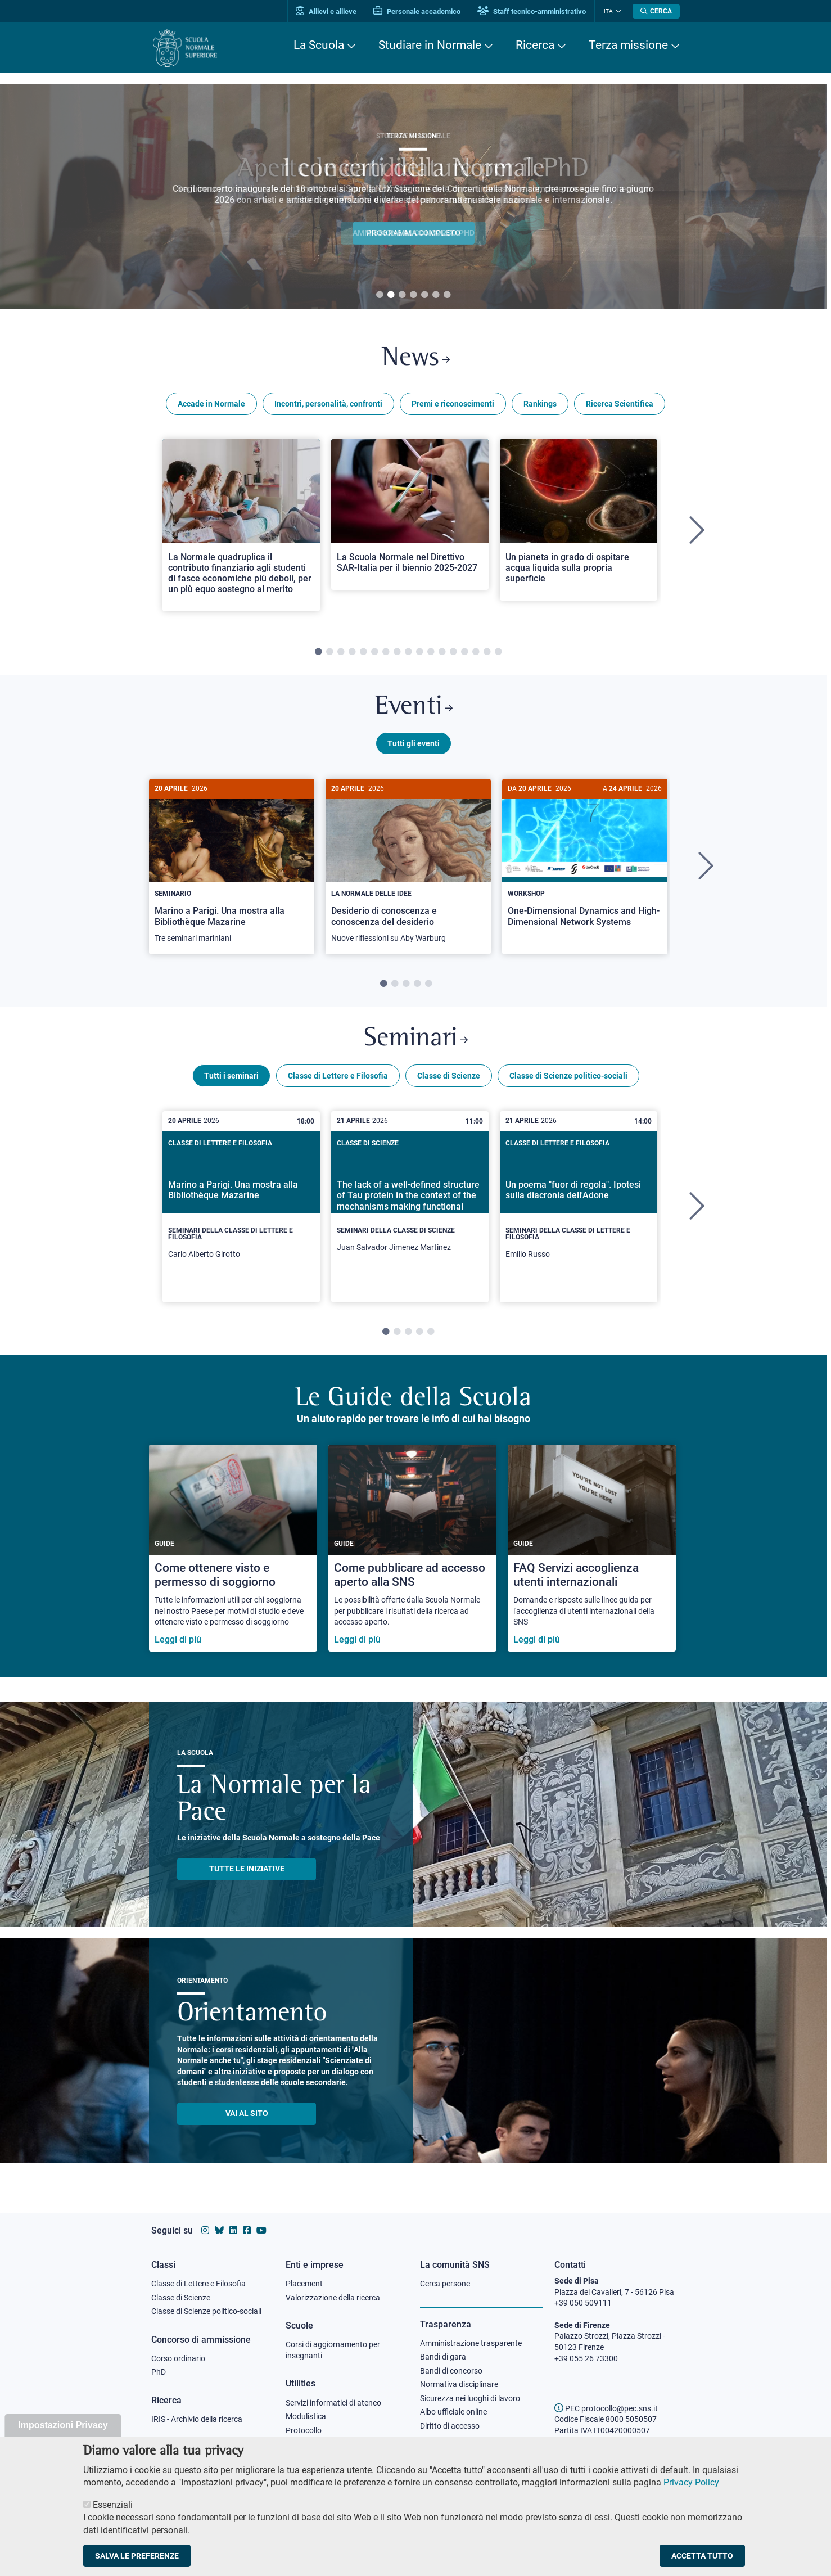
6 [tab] (435, 295)
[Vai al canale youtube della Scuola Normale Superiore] (261, 2230)
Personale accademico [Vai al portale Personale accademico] (417, 11)
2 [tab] (390, 295)
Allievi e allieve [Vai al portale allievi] (327, 11)
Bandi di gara (443, 2356)
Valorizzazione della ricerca (333, 2297)
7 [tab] (447, 295)
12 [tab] (442, 652)
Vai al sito (246, 2114)
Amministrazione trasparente (471, 2343)
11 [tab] (430, 652)
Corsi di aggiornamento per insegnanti (333, 2350)
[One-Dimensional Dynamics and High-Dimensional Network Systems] (584, 861)
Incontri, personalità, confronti (328, 403)
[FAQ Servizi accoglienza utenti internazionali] (592, 1549)
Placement (304, 2283)
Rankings (540, 403)
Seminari (415, 1040)
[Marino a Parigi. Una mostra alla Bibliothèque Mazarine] (231, 867)
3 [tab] (402, 295)
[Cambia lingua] (617, 11)
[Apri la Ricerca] (656, 11)
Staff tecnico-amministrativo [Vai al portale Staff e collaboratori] (532, 11)
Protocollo (304, 2430)
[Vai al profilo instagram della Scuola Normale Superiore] (205, 2230)
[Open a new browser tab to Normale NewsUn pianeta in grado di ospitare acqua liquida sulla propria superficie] (578, 520)
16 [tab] (487, 652)
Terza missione (628, 45)
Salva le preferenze (137, 2555)
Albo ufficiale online (453, 2412)
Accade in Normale (211, 403)
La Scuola (318, 45)
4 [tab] (413, 295)
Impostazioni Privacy (62, 2425)
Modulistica (306, 2416)
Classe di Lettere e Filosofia (338, 1076)
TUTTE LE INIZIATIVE (246, 1869)
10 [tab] (419, 652)
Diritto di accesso (450, 2425)
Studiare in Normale (429, 45)
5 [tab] (424, 295)
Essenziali (113, 2505)
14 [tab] (464, 652)
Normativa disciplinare (459, 2384)
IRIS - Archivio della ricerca (196, 2419)
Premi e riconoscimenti (453, 403)
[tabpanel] (413, 196)
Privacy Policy (691, 2482)
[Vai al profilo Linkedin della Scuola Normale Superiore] (233, 2230)
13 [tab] (453, 652)
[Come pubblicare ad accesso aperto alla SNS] (412, 1549)
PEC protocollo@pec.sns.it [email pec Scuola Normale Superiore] (606, 2408)
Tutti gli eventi (413, 743)
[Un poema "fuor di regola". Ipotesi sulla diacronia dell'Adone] (578, 1207)
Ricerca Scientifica (619, 403)
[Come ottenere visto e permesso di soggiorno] (233, 1549)
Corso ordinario (178, 2358)
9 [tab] (408, 652)
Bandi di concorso (451, 2370)
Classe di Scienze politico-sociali (568, 1076)
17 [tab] (498, 652)
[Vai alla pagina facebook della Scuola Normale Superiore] (247, 2230)
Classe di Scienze (448, 1076)
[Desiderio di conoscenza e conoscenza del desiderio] (408, 867)
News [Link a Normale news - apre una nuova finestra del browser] (416, 359)
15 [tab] (475, 652)
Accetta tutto (702, 2555)
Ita (608, 11)
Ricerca (535, 45)
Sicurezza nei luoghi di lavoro (470, 2398)
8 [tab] (397, 652)
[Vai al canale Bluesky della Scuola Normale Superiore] (219, 2230)
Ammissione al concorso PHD (414, 232)
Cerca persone (445, 2283)
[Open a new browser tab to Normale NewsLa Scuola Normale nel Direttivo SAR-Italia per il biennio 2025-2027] (410, 514)
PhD (158, 2372)
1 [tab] (379, 295)
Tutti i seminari (231, 1076)
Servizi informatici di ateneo (333, 2402)
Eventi (413, 707)
